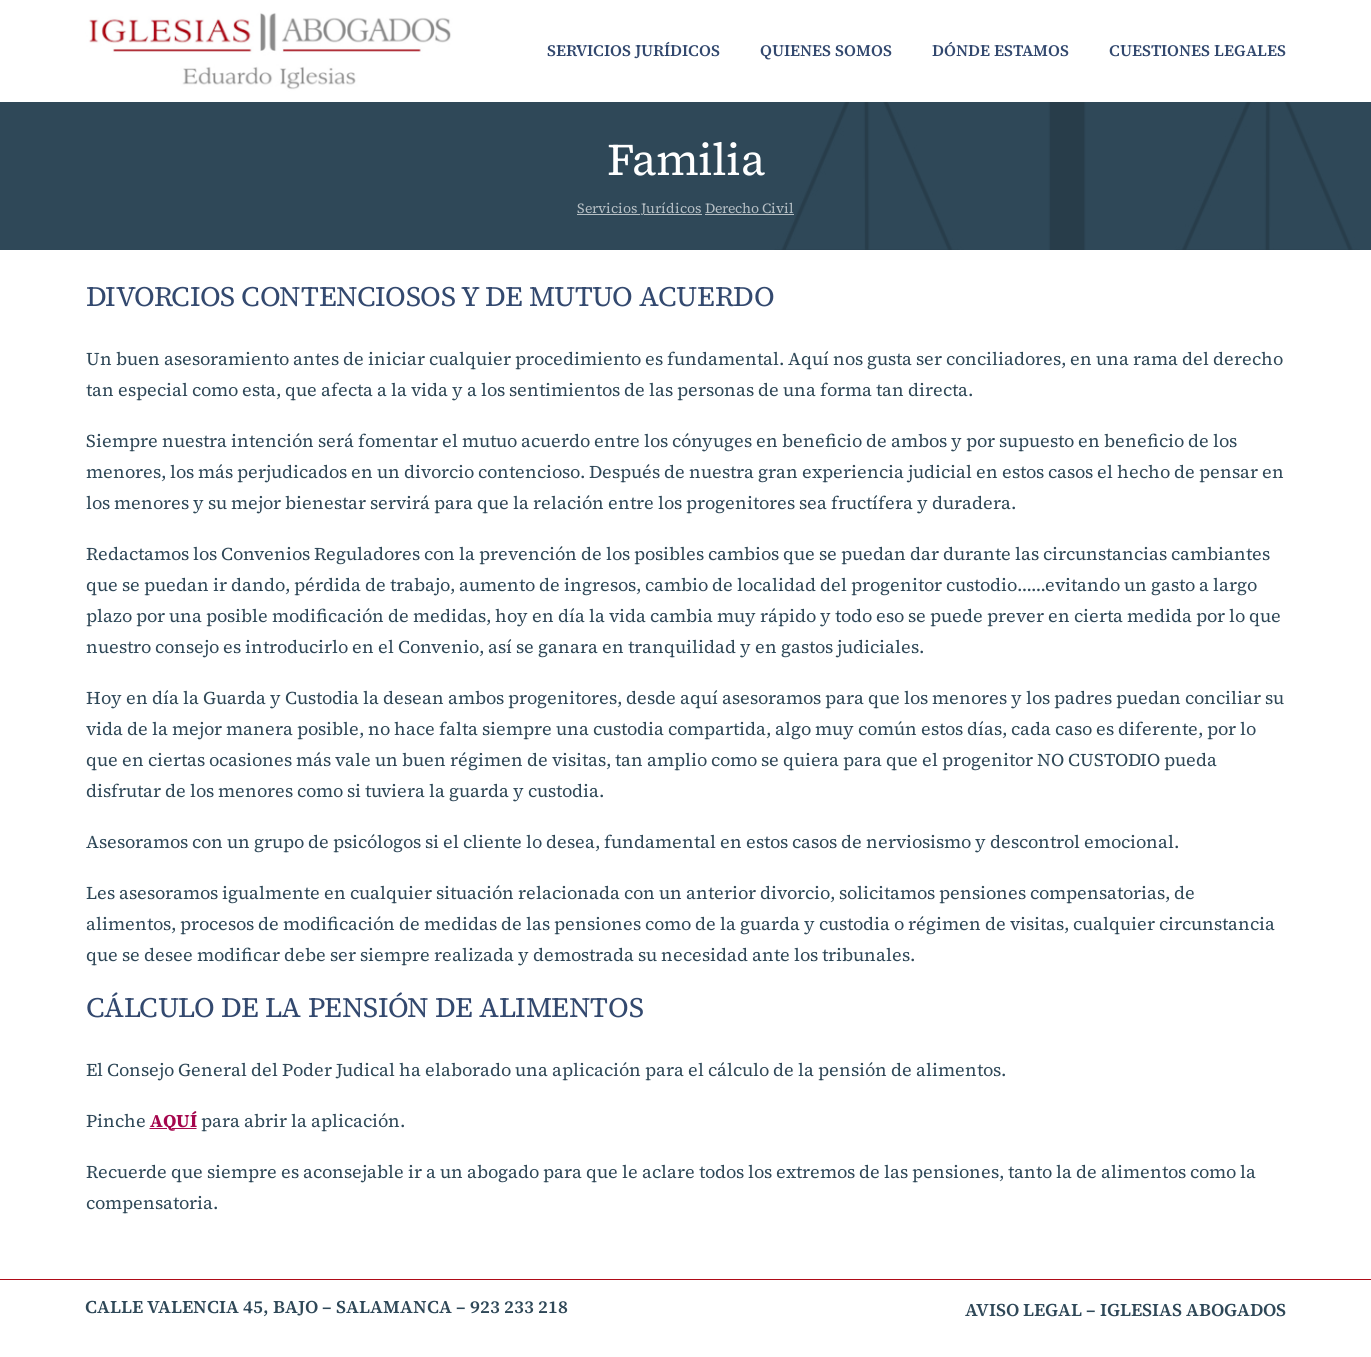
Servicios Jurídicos (639, 208)
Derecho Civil (749, 208)
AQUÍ (173, 1120)
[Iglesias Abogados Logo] (269, 18)
